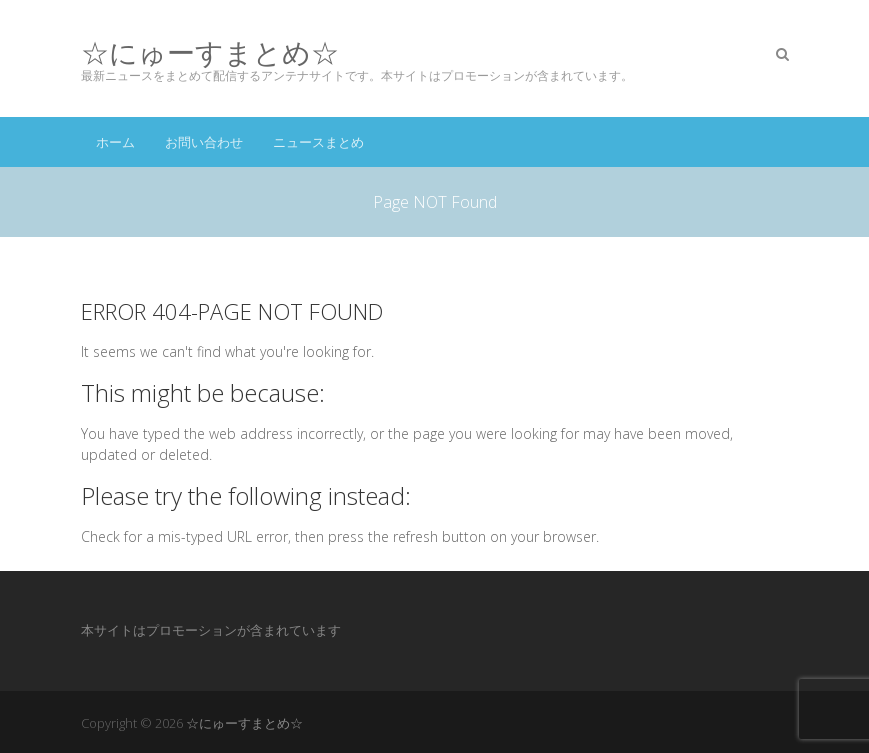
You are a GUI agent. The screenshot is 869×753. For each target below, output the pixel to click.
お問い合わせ (204, 142)
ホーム (115, 142)
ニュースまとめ (318, 142)
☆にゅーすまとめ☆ (210, 52)
